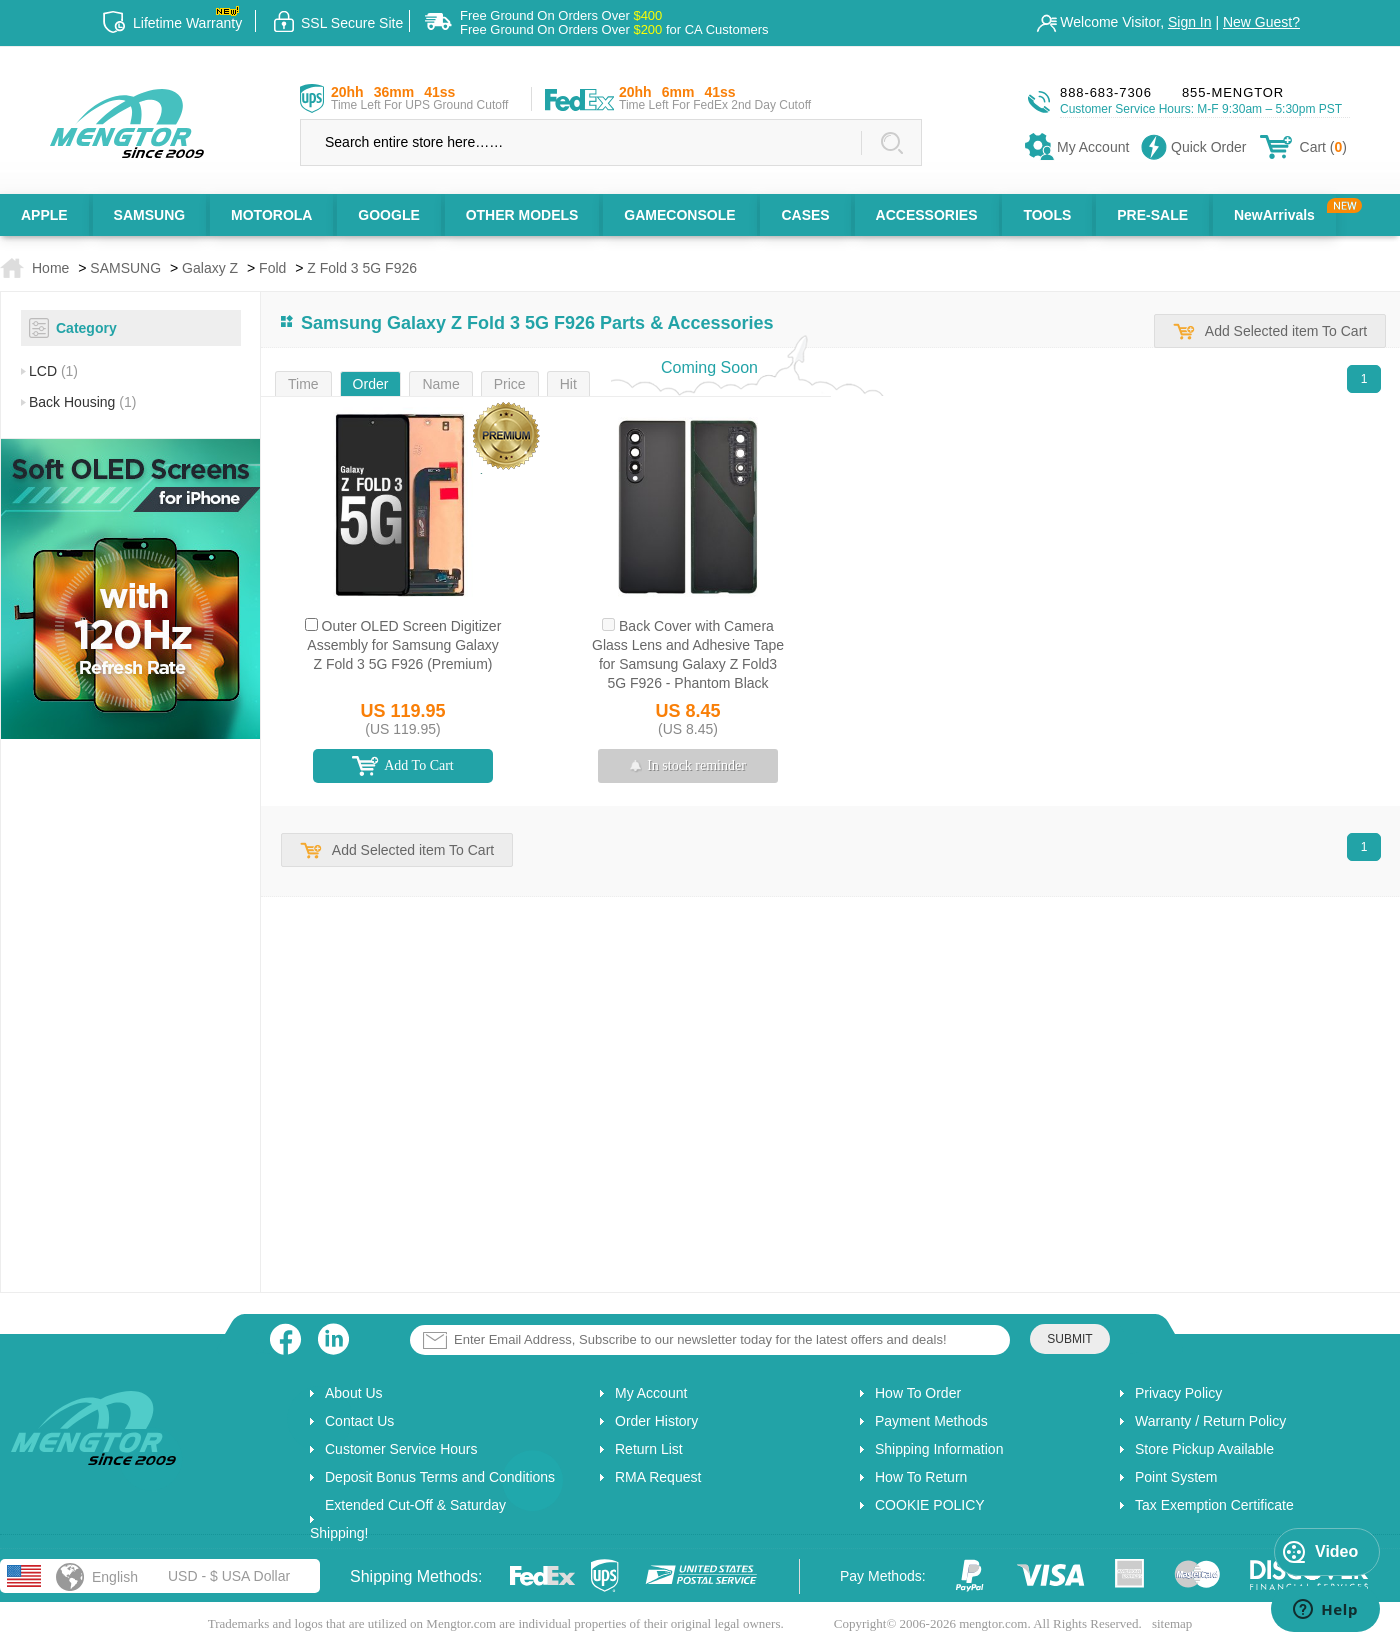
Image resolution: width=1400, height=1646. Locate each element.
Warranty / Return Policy (1210, 1421)
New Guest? (1261, 22)
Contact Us (359, 1421)
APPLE (44, 215)
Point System (1176, 1477)
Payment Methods (931, 1421)
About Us (354, 1393)
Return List (649, 1449)
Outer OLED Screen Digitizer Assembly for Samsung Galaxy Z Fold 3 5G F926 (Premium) (404, 645)
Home (50, 268)
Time (303, 384)
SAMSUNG (150, 215)
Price (510, 384)
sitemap (1172, 1623)
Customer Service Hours (401, 1449)
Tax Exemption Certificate (1214, 1505)
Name (440, 384)
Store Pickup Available (1204, 1449)
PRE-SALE (1152, 215)
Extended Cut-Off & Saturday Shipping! (408, 1519)
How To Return (921, 1477)
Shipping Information (939, 1449)
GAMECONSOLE (679, 215)
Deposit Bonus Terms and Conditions (440, 1477)
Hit (568, 384)
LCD (53, 371)
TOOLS (1047, 215)
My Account (651, 1393)
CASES (805, 215)
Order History (656, 1421)
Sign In (1190, 22)
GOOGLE (388, 215)
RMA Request (658, 1477)
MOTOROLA (271, 215)
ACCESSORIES (927, 215)
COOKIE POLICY (930, 1505)
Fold (272, 268)
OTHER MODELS (522, 215)
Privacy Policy (1178, 1393)
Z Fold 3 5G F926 (362, 268)
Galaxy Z (210, 268)
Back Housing (82, 402)
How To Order (918, 1393)
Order (371, 384)
